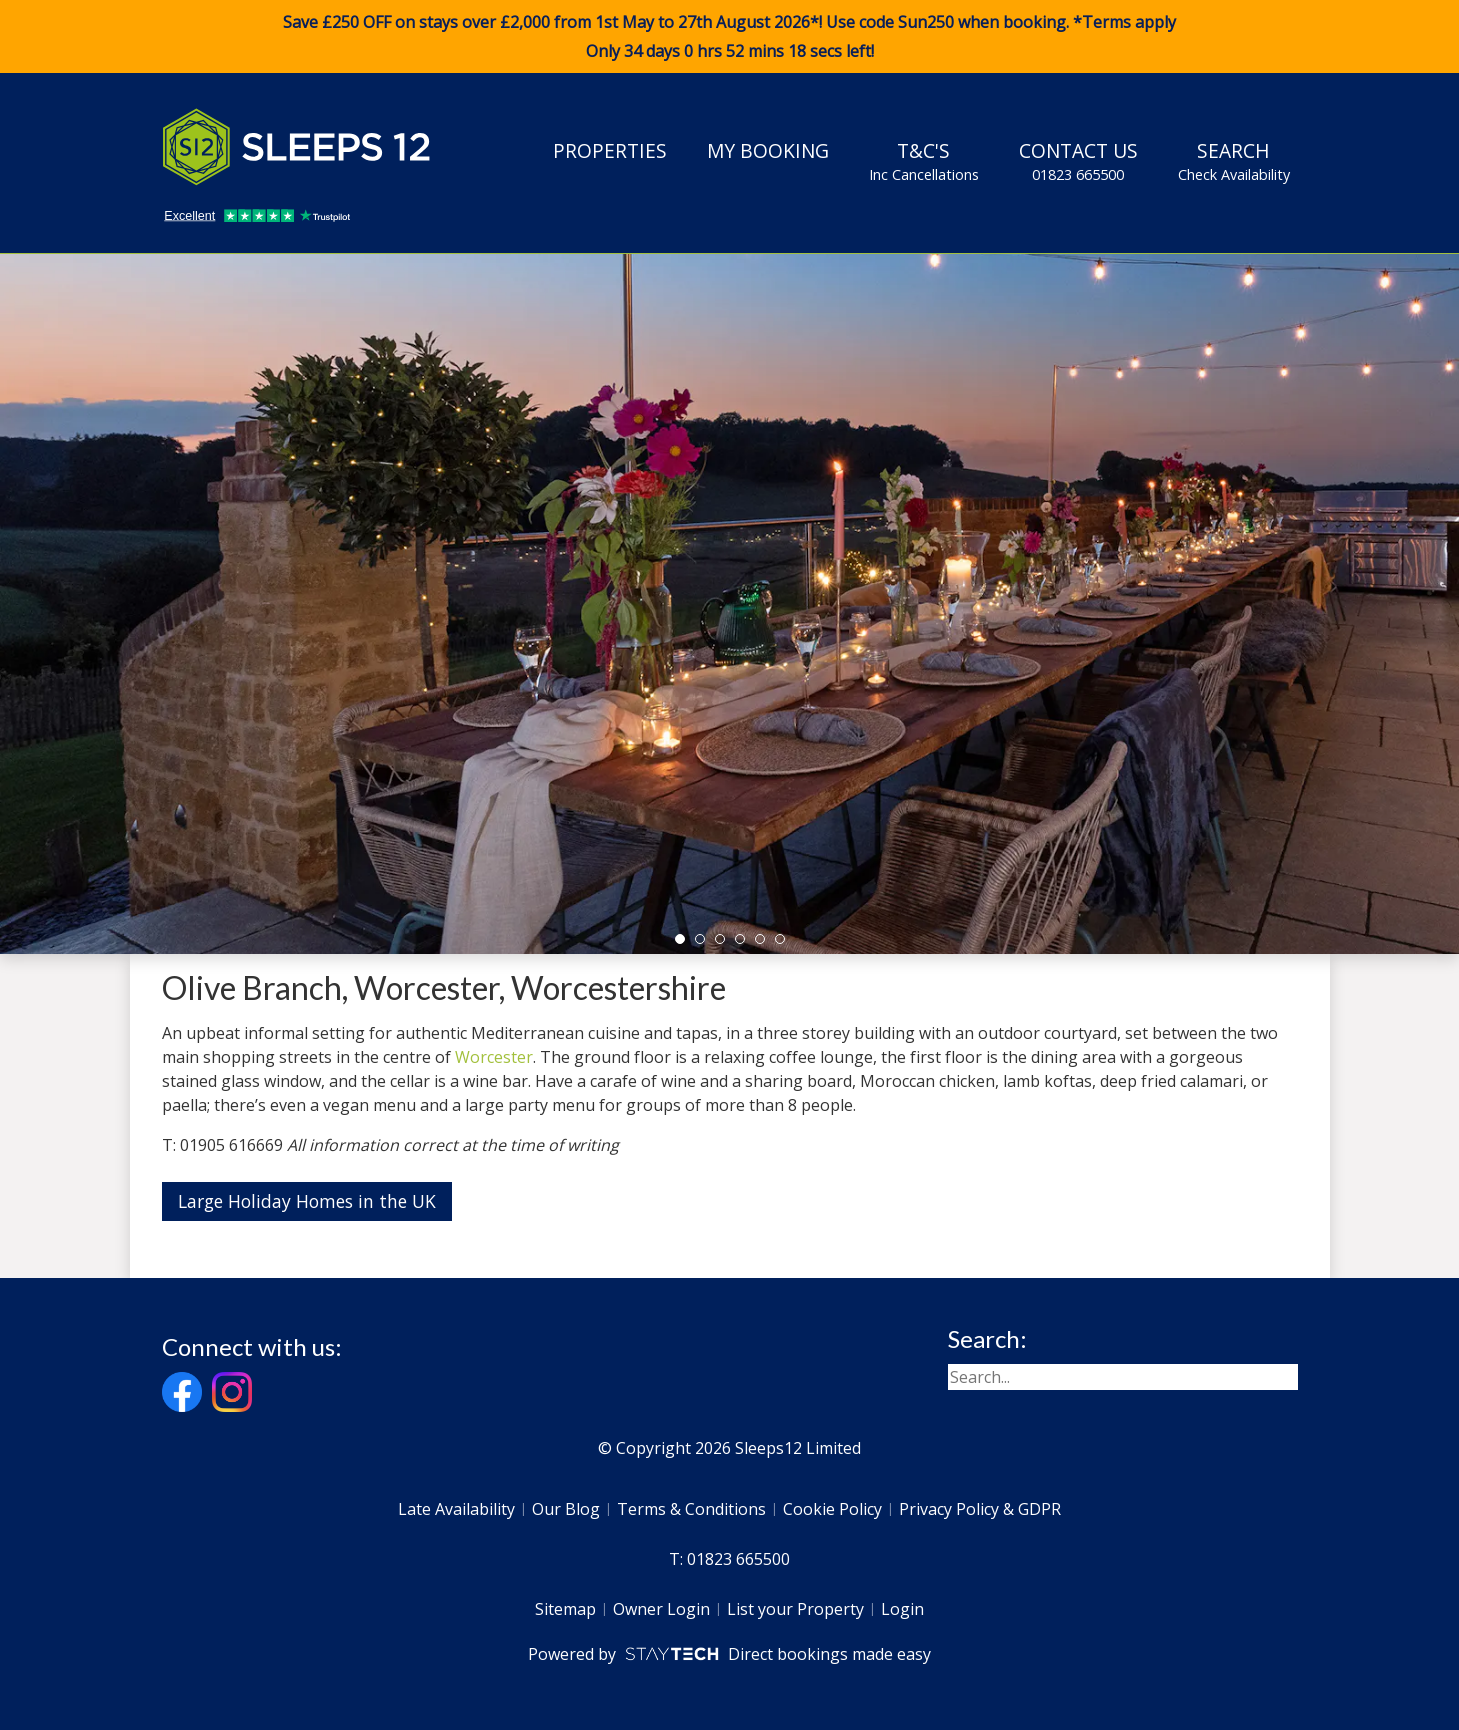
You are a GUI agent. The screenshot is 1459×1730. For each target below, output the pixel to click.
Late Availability (456, 1509)
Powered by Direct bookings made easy (729, 1654)
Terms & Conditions (691, 1509)
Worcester (494, 1057)
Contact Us (1078, 161)
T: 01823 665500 (729, 1559)
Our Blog (566, 1509)
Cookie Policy (832, 1509)
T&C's (924, 161)
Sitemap (565, 1609)
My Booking (768, 150)
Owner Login (661, 1609)
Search (1234, 161)
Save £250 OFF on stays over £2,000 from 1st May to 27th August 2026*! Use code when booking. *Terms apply (729, 37)
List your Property (795, 1609)
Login (902, 1609)
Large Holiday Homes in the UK (307, 1201)
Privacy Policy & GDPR (980, 1509)
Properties (610, 150)
